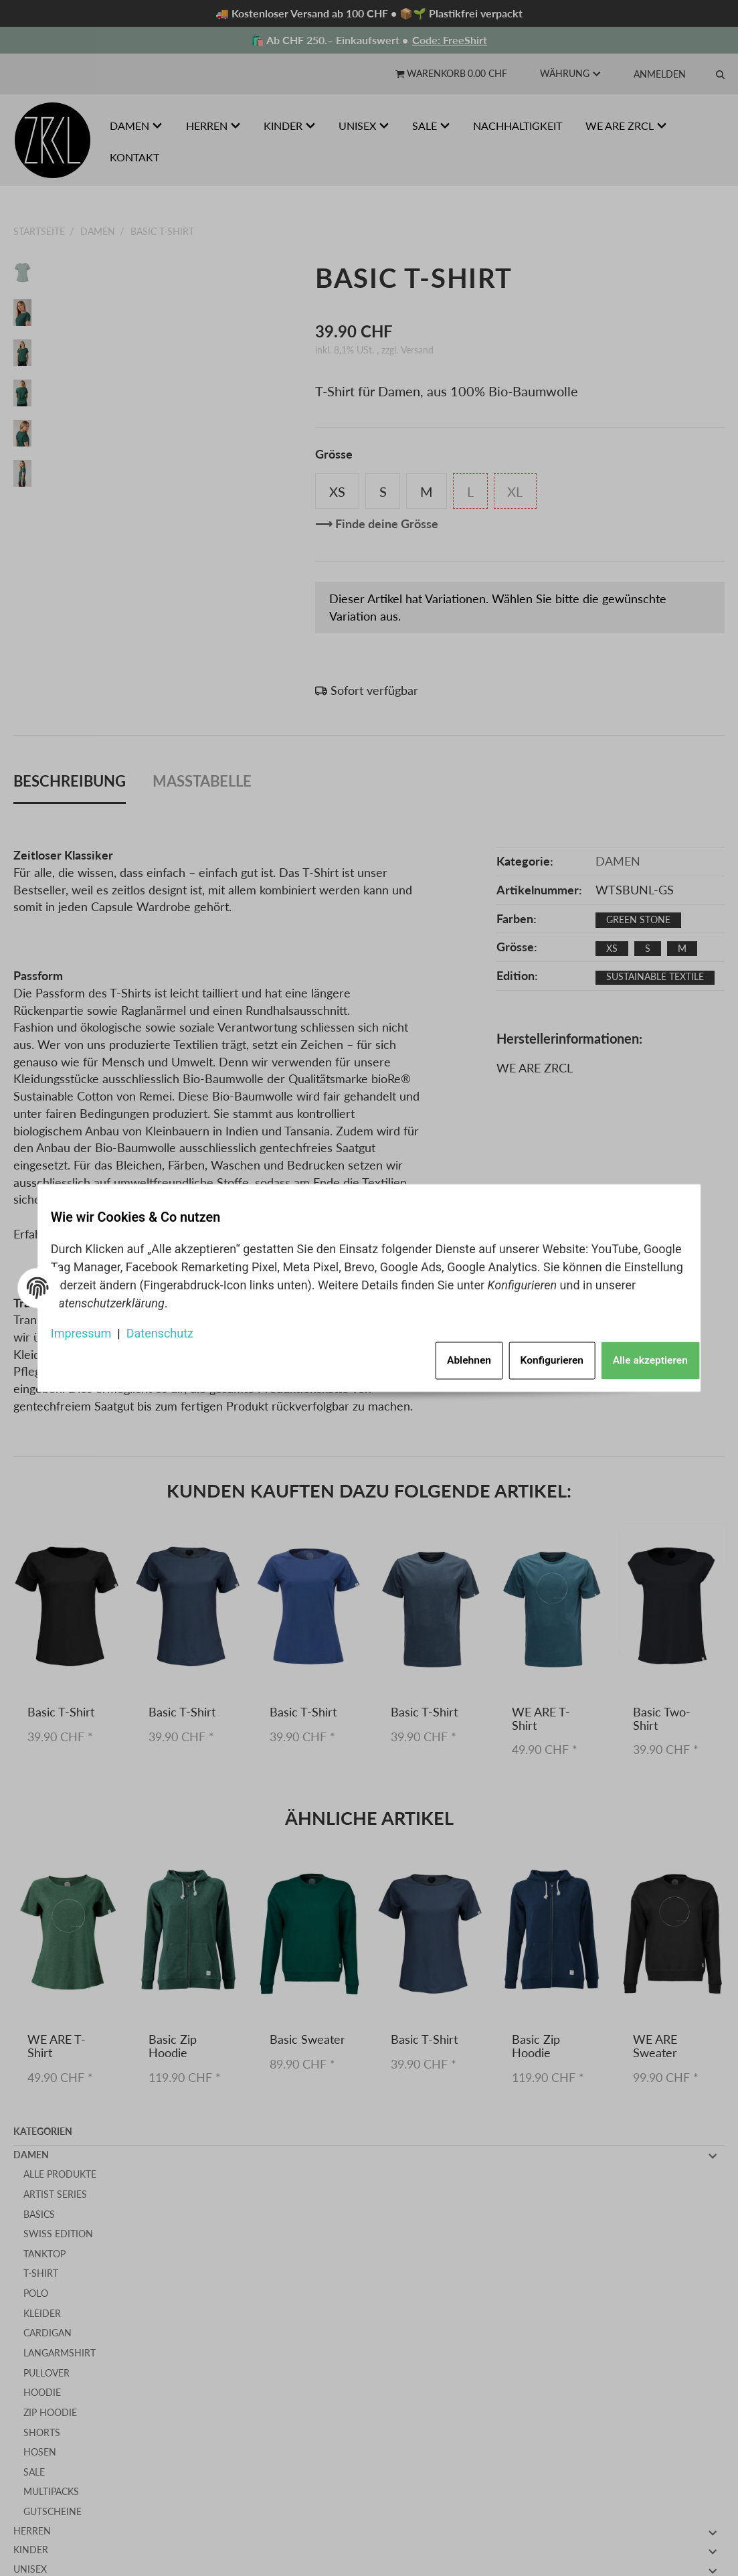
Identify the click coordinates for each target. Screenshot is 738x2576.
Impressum (92, 1328)
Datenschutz (170, 1328)
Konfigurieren (533, 1355)
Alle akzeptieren (636, 1355)
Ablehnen (443, 1355)
